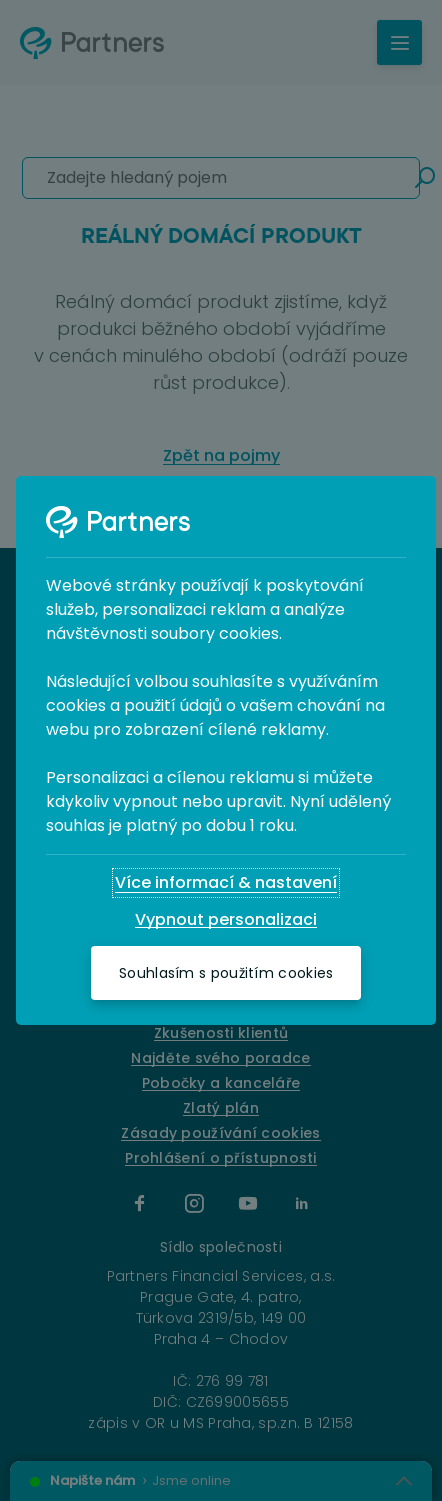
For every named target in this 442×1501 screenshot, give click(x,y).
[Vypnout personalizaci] (226, 920)
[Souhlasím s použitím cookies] (226, 973)
